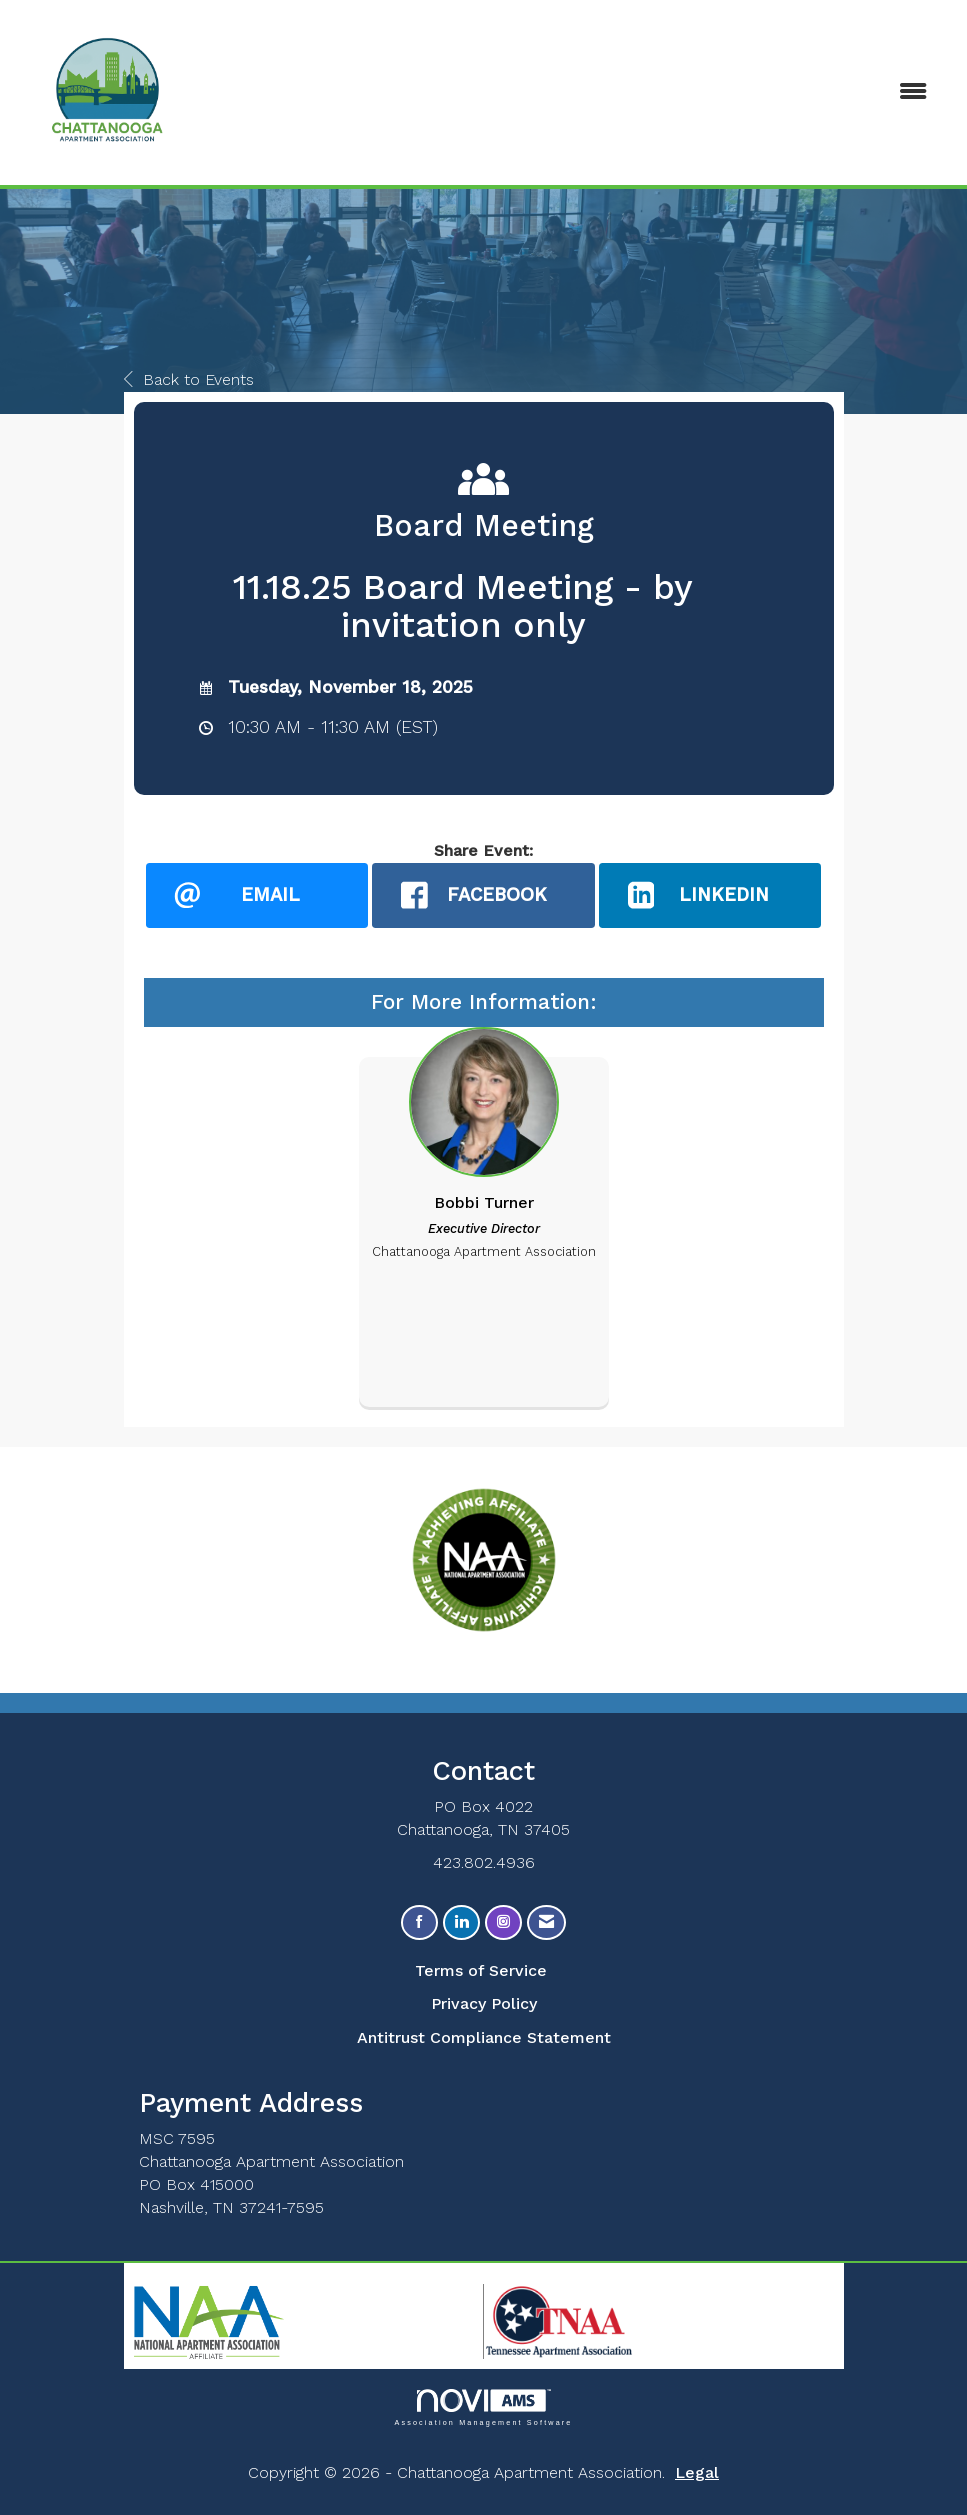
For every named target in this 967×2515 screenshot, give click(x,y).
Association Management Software (483, 2407)
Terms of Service (481, 1970)
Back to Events (189, 379)
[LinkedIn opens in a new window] (710, 895)
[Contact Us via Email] (546, 1922)
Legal (697, 2472)
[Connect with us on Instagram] (503, 1922)
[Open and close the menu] (635, 92)
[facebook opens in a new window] (483, 895)
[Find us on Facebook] (419, 1922)
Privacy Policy (484, 2003)
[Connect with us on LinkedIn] (461, 1922)
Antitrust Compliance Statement (484, 2037)
